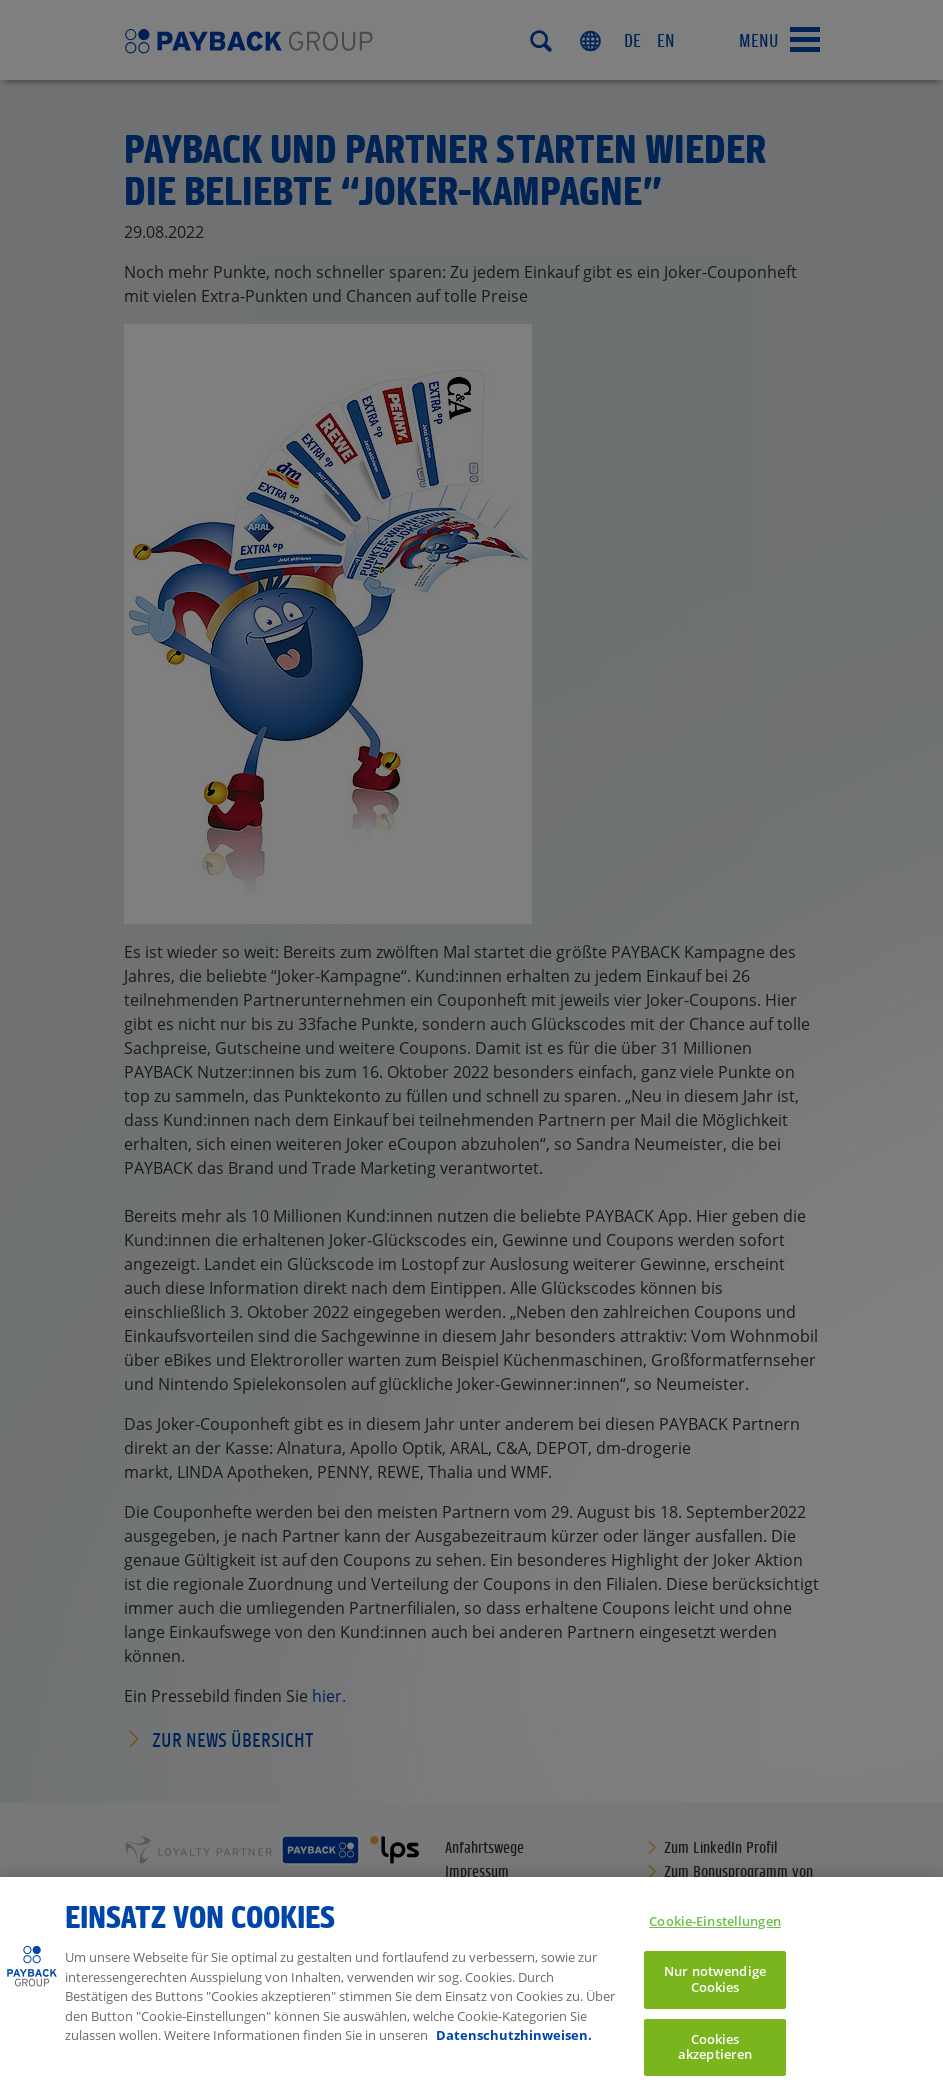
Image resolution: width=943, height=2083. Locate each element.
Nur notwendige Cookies (715, 1993)
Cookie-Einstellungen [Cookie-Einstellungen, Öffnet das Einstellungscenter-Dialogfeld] (715, 1934)
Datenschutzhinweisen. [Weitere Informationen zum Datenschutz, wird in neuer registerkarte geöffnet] (514, 2049)
